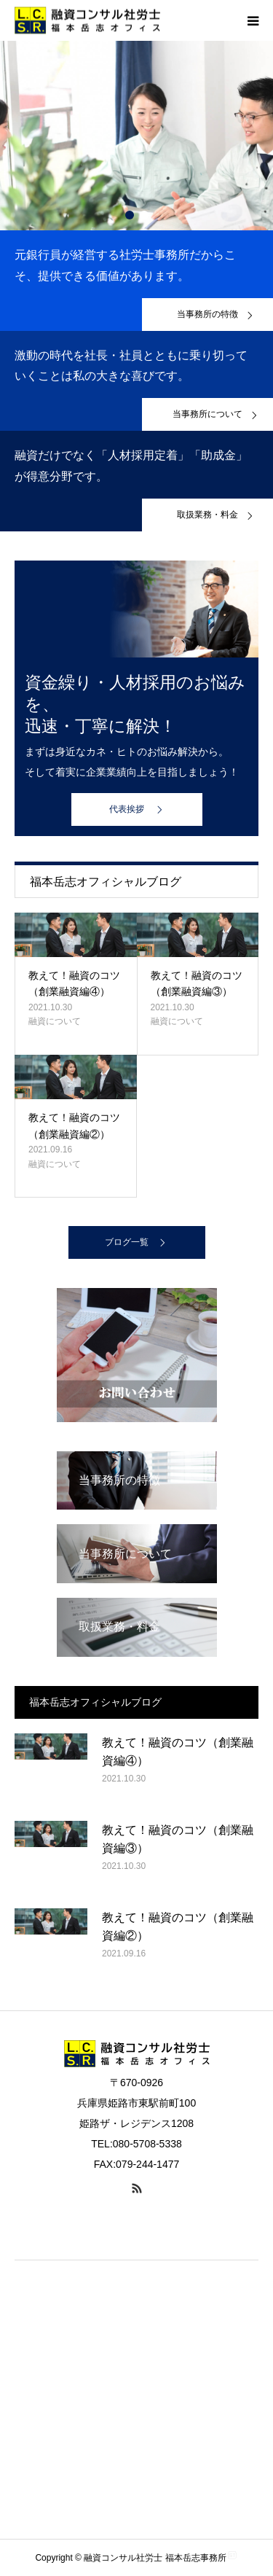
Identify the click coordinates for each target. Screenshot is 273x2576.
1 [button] (129, 215)
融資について (54, 1021)
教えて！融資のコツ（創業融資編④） (74, 983)
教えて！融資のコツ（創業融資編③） (196, 983)
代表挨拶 (126, 809)
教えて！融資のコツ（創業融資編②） (74, 1125)
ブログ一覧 (127, 1242)
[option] (136, 135)
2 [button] (144, 215)
